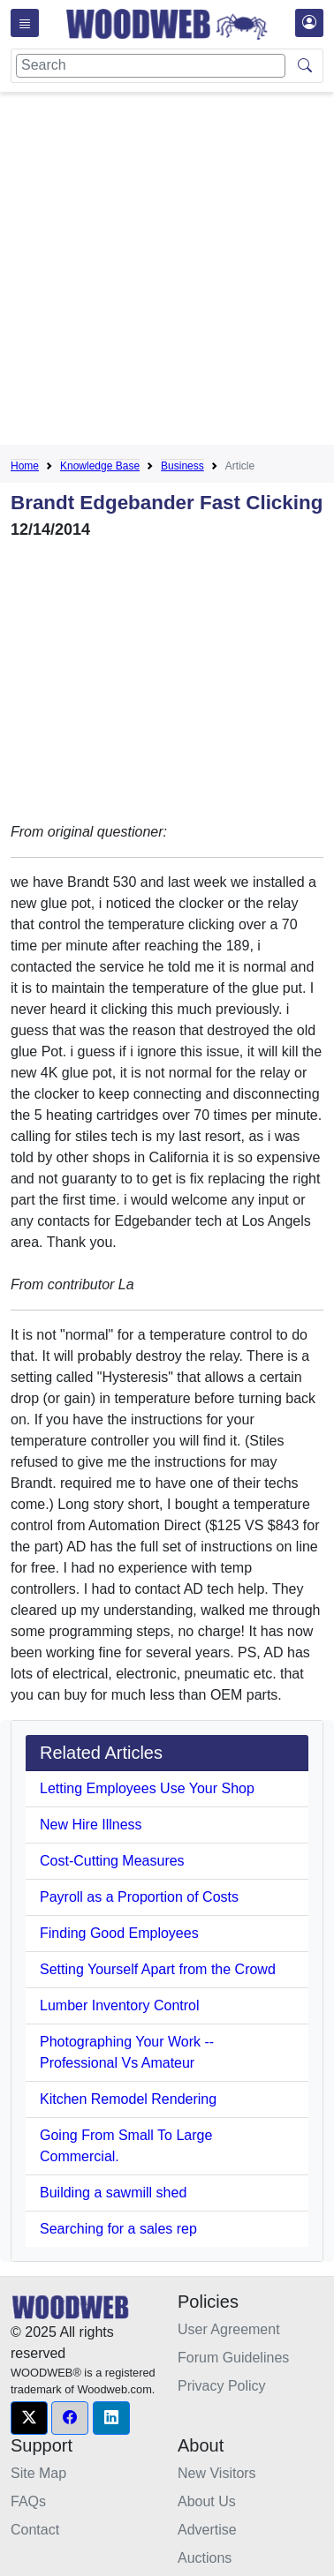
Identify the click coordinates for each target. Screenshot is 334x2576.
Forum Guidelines (233, 2357)
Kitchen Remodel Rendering (128, 2099)
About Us (207, 2501)
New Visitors (217, 2473)
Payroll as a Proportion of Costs (139, 1896)
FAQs (28, 2501)
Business (182, 466)
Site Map (38, 2473)
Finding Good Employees (119, 1933)
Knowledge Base (100, 466)
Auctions (205, 2557)
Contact (35, 2529)
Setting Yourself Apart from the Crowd (158, 1969)
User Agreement (229, 2329)
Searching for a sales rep (118, 2228)
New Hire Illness (91, 1824)
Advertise (207, 2529)
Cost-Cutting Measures (112, 1860)
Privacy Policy (222, 2385)
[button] (29, 2418)
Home (25, 466)
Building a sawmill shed (113, 2192)
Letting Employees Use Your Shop (147, 1788)
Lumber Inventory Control (120, 2005)
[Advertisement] (167, 272)
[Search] (150, 66)
